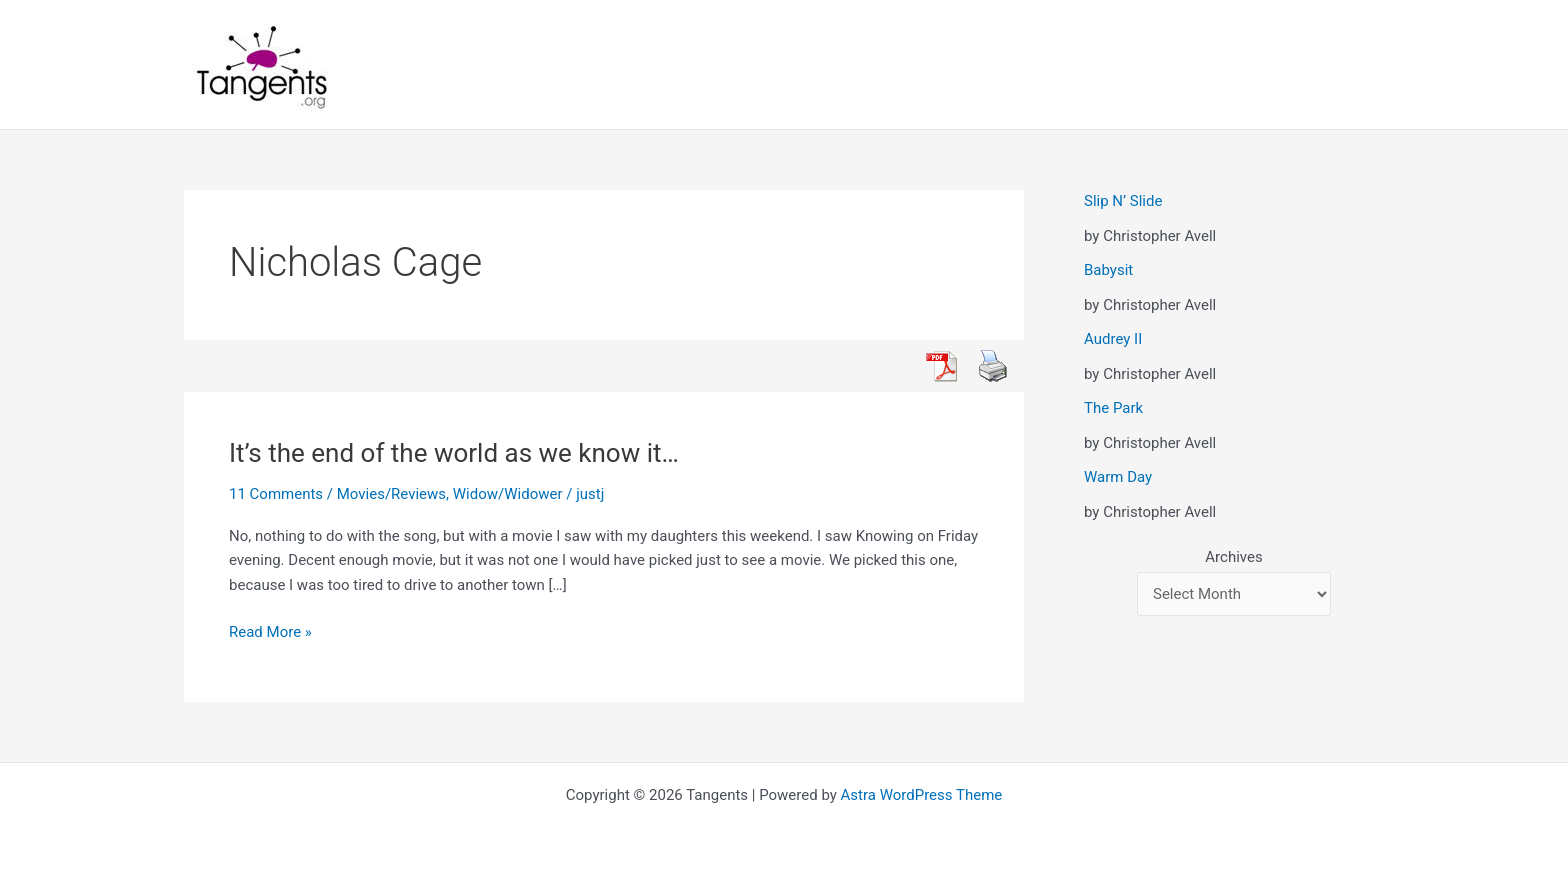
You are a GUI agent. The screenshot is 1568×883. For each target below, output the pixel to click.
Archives (1233, 557)
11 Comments (276, 494)
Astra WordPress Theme (922, 795)
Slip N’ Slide (1123, 201)
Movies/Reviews (391, 494)
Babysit (1108, 270)
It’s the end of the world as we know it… (454, 453)
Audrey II (1113, 339)
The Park (1113, 408)
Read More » (270, 632)
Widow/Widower (508, 494)
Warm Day (1118, 477)
